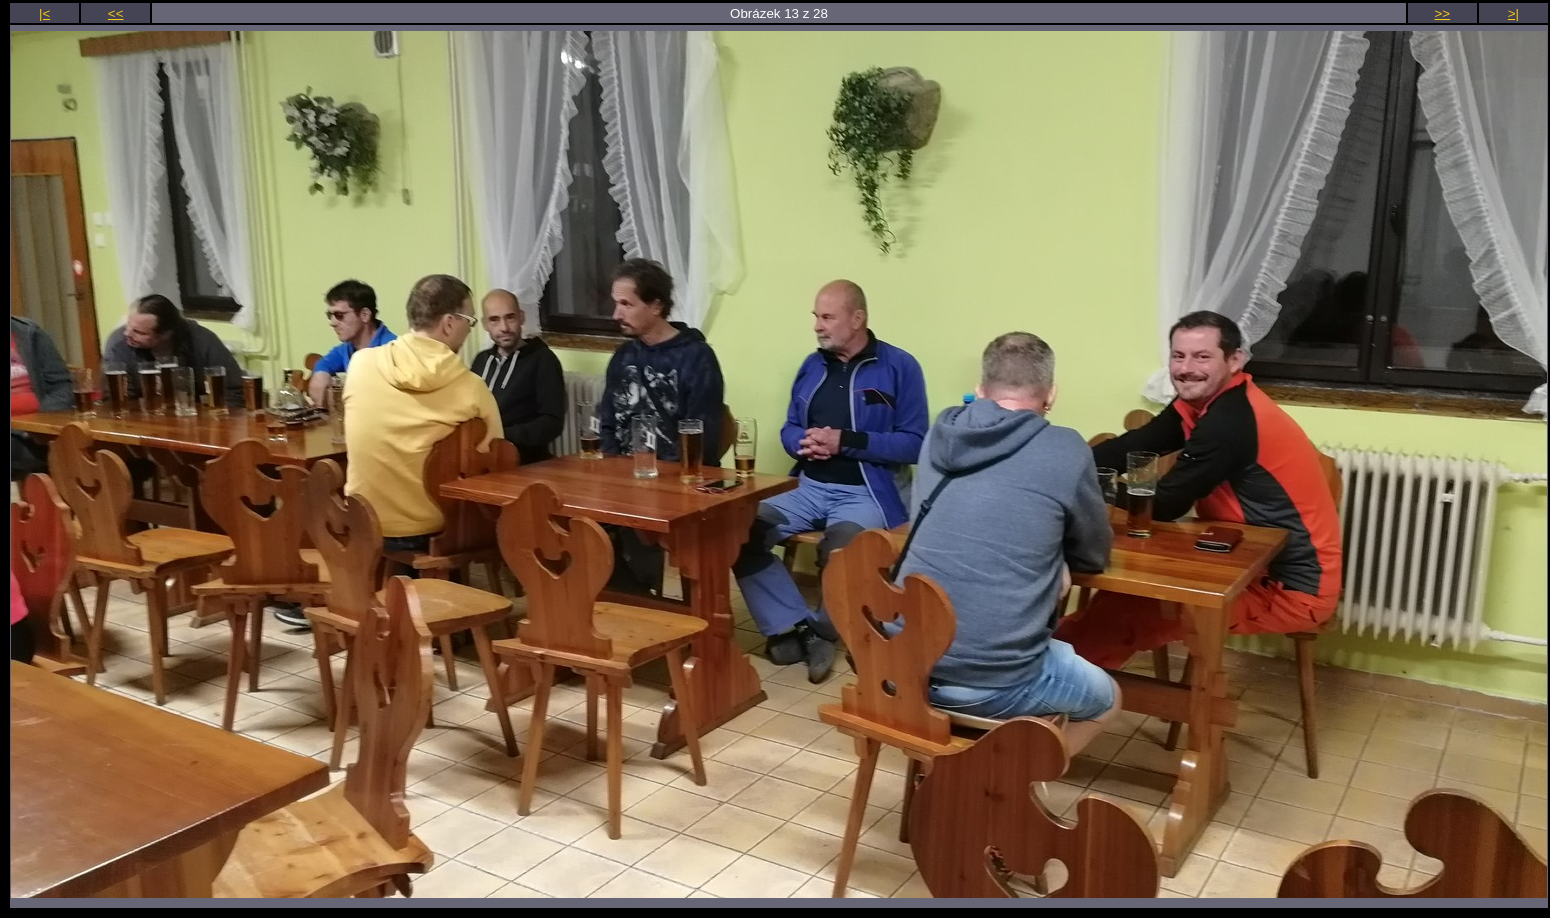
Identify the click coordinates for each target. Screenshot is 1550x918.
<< (116, 13)
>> (1443, 13)
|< (44, 13)
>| (1513, 13)
